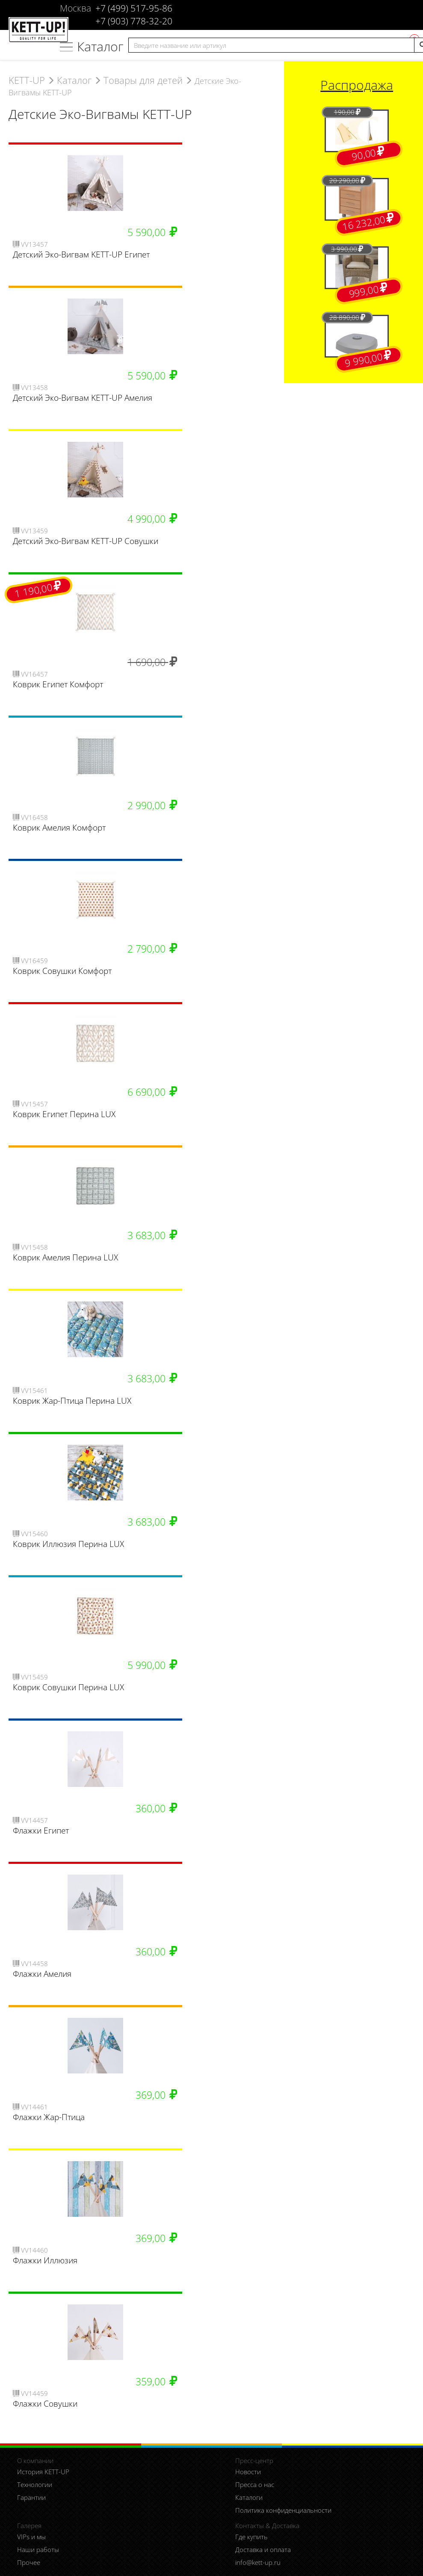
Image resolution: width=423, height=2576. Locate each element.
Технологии (34, 2484)
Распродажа (356, 85)
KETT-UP (27, 80)
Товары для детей (143, 80)
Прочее (28, 2562)
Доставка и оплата (263, 2549)
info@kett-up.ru (258, 2562)
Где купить (251, 2536)
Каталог (100, 46)
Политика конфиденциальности (283, 2510)
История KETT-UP (43, 2471)
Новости (248, 2471)
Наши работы (38, 2549)
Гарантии (31, 2497)
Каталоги (249, 2497)
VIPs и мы (31, 2536)
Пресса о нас (254, 2484)
